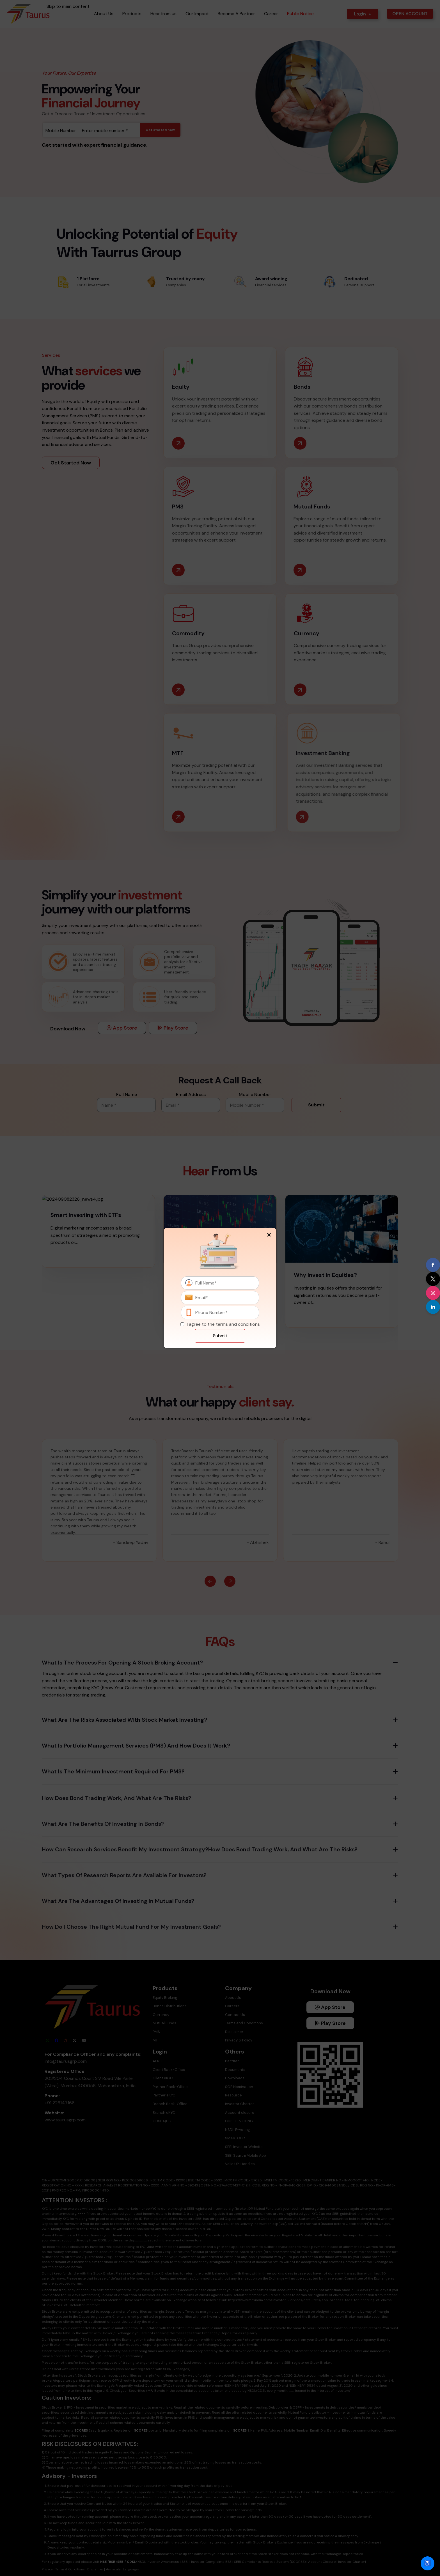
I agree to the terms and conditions (223, 1324)
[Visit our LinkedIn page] (433, 1307)
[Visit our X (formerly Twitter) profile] (433, 1279)
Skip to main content (68, 6)
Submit (220, 1336)
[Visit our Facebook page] (433, 1265)
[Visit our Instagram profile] (433, 1293)
